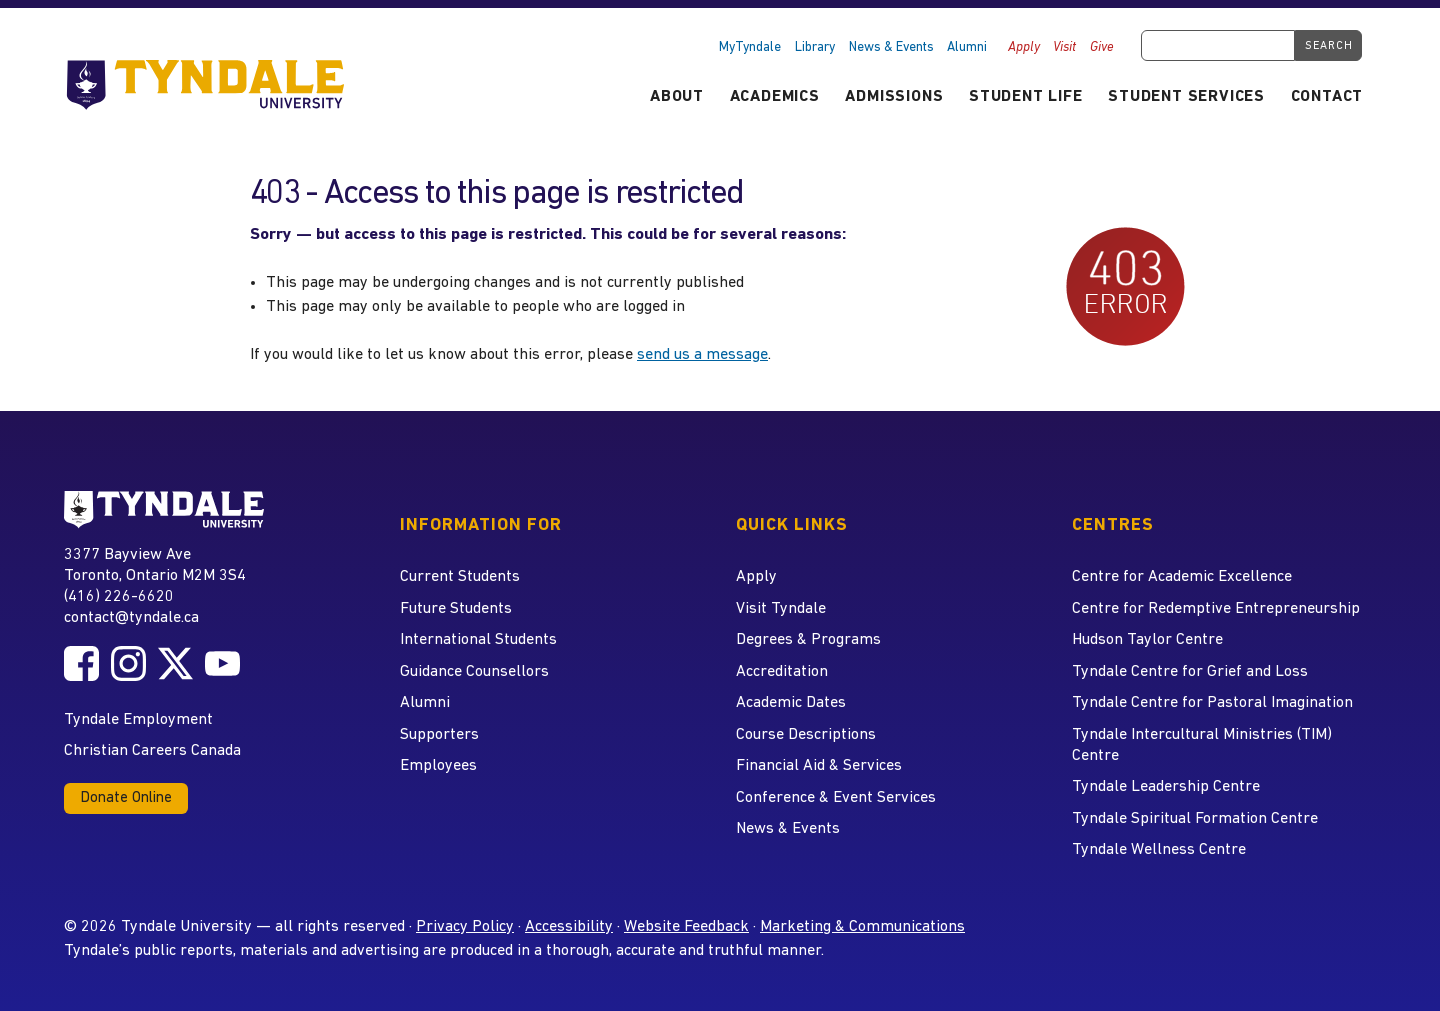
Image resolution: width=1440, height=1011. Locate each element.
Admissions (894, 97)
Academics (775, 97)
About (677, 97)
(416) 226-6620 (119, 597)
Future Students (456, 609)
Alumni (967, 47)
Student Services (1186, 97)
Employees (438, 766)
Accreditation (782, 672)
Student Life (1026, 97)
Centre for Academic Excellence (1182, 577)
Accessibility (569, 927)
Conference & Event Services (836, 798)
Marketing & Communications (862, 927)
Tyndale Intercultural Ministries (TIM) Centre (1202, 745)
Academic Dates (791, 703)
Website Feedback (686, 927)
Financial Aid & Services (819, 766)
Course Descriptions (806, 735)
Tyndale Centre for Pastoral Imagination (1212, 703)
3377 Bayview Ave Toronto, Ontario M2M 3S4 (155, 564)
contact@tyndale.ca (131, 618)
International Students (478, 640)
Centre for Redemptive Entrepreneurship (1216, 609)
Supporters (439, 735)
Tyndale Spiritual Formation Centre (1195, 819)
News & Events (891, 47)
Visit (1064, 47)
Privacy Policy (465, 927)
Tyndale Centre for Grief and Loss (1190, 672)
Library (815, 47)
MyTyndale (750, 47)
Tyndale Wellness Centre (1159, 850)
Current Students (460, 577)
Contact (1327, 97)
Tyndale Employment (138, 720)
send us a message (702, 355)
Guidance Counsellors (474, 672)
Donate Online (126, 798)
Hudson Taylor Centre (1147, 640)
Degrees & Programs (808, 640)
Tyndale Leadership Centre (1166, 787)
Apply (1024, 47)
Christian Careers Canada (152, 751)
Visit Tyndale (781, 609)
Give (1102, 47)
